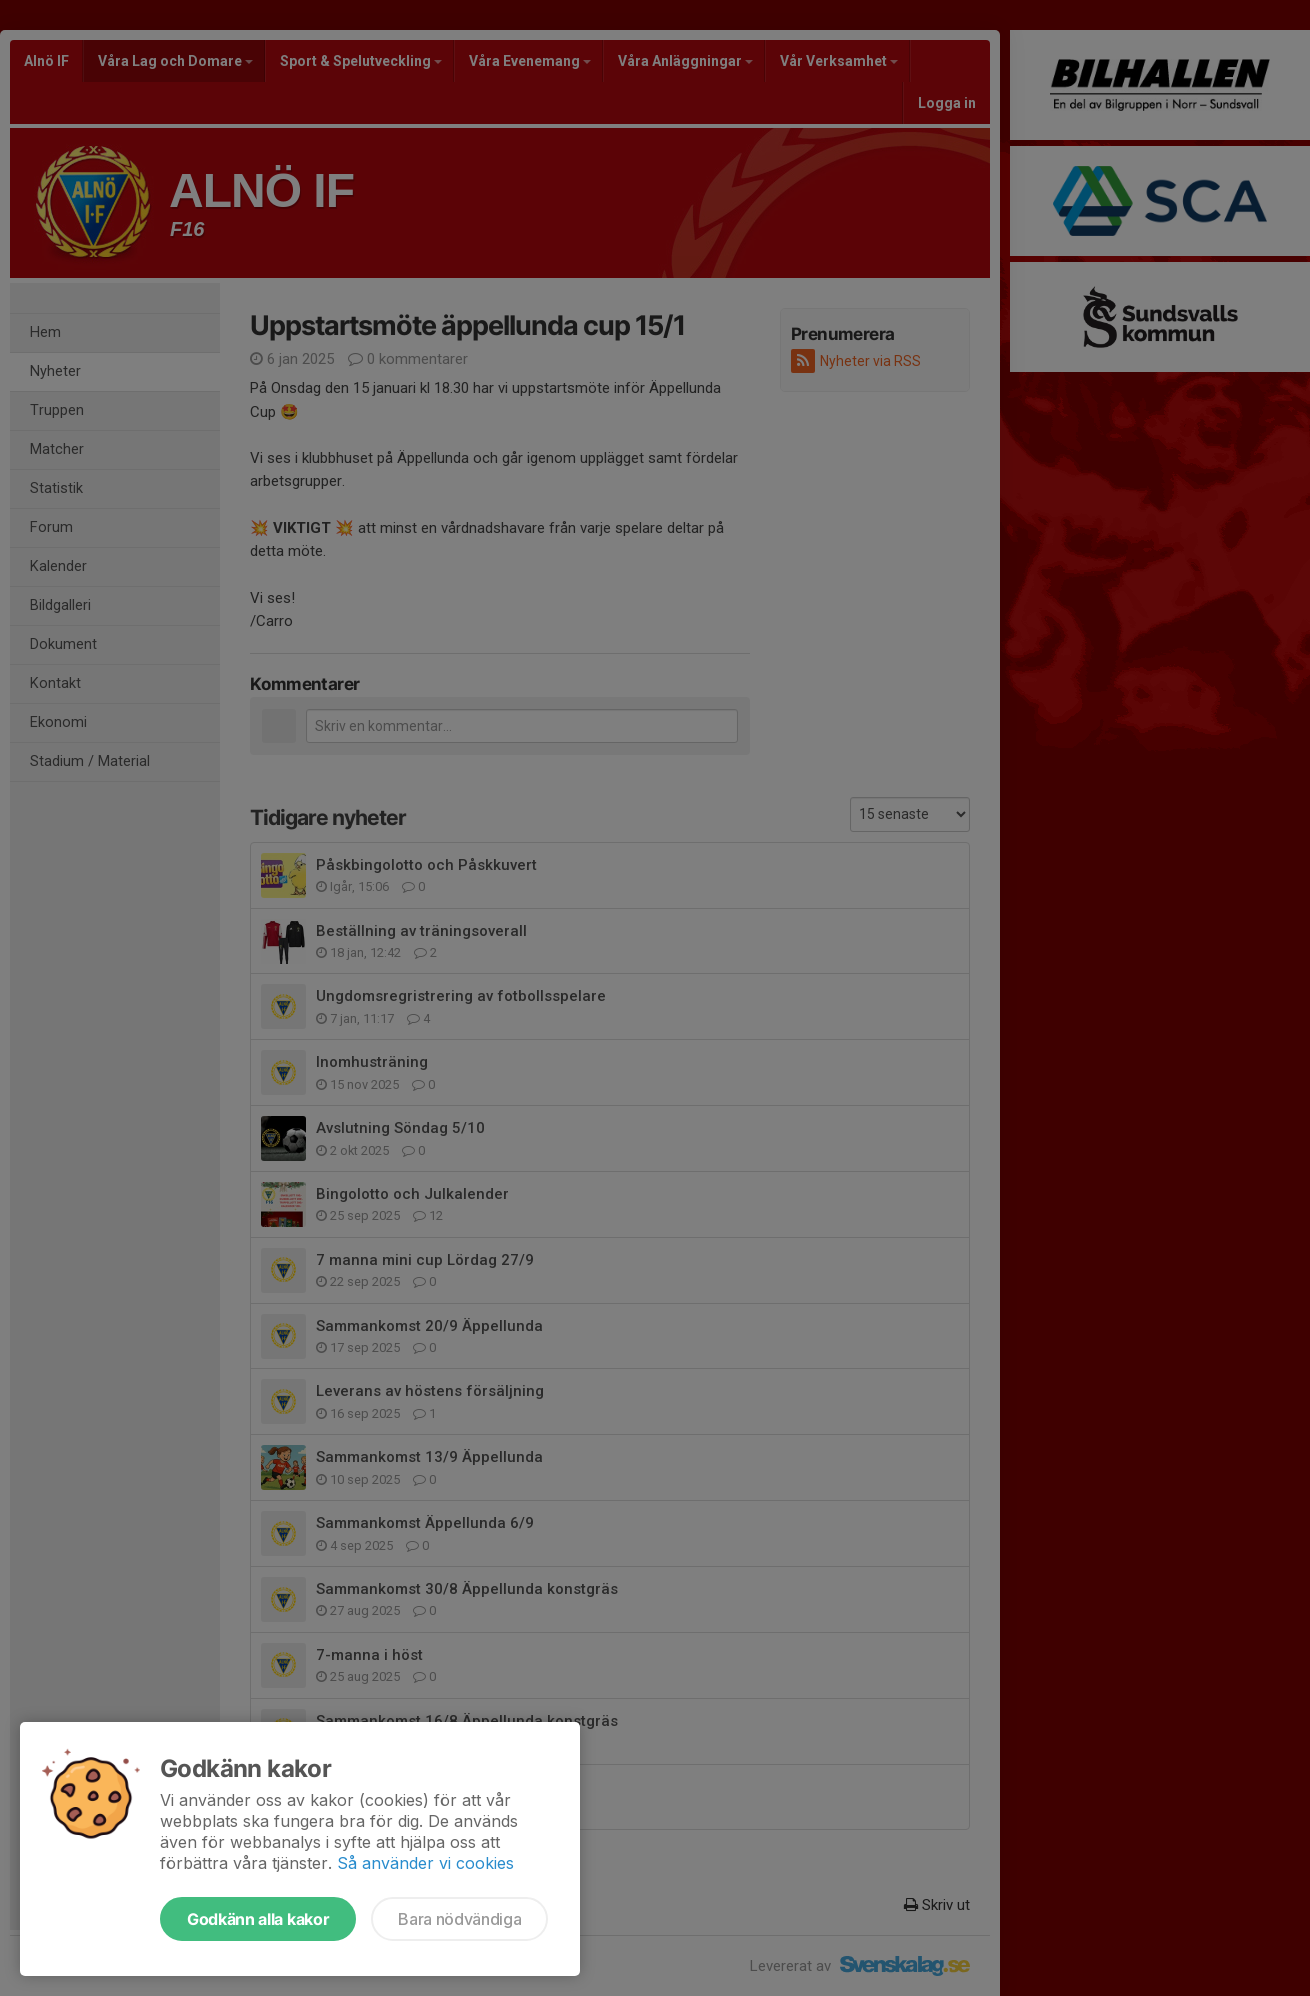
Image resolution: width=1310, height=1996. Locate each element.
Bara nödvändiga (459, 1919)
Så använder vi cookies (425, 1863)
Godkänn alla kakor (258, 1919)
